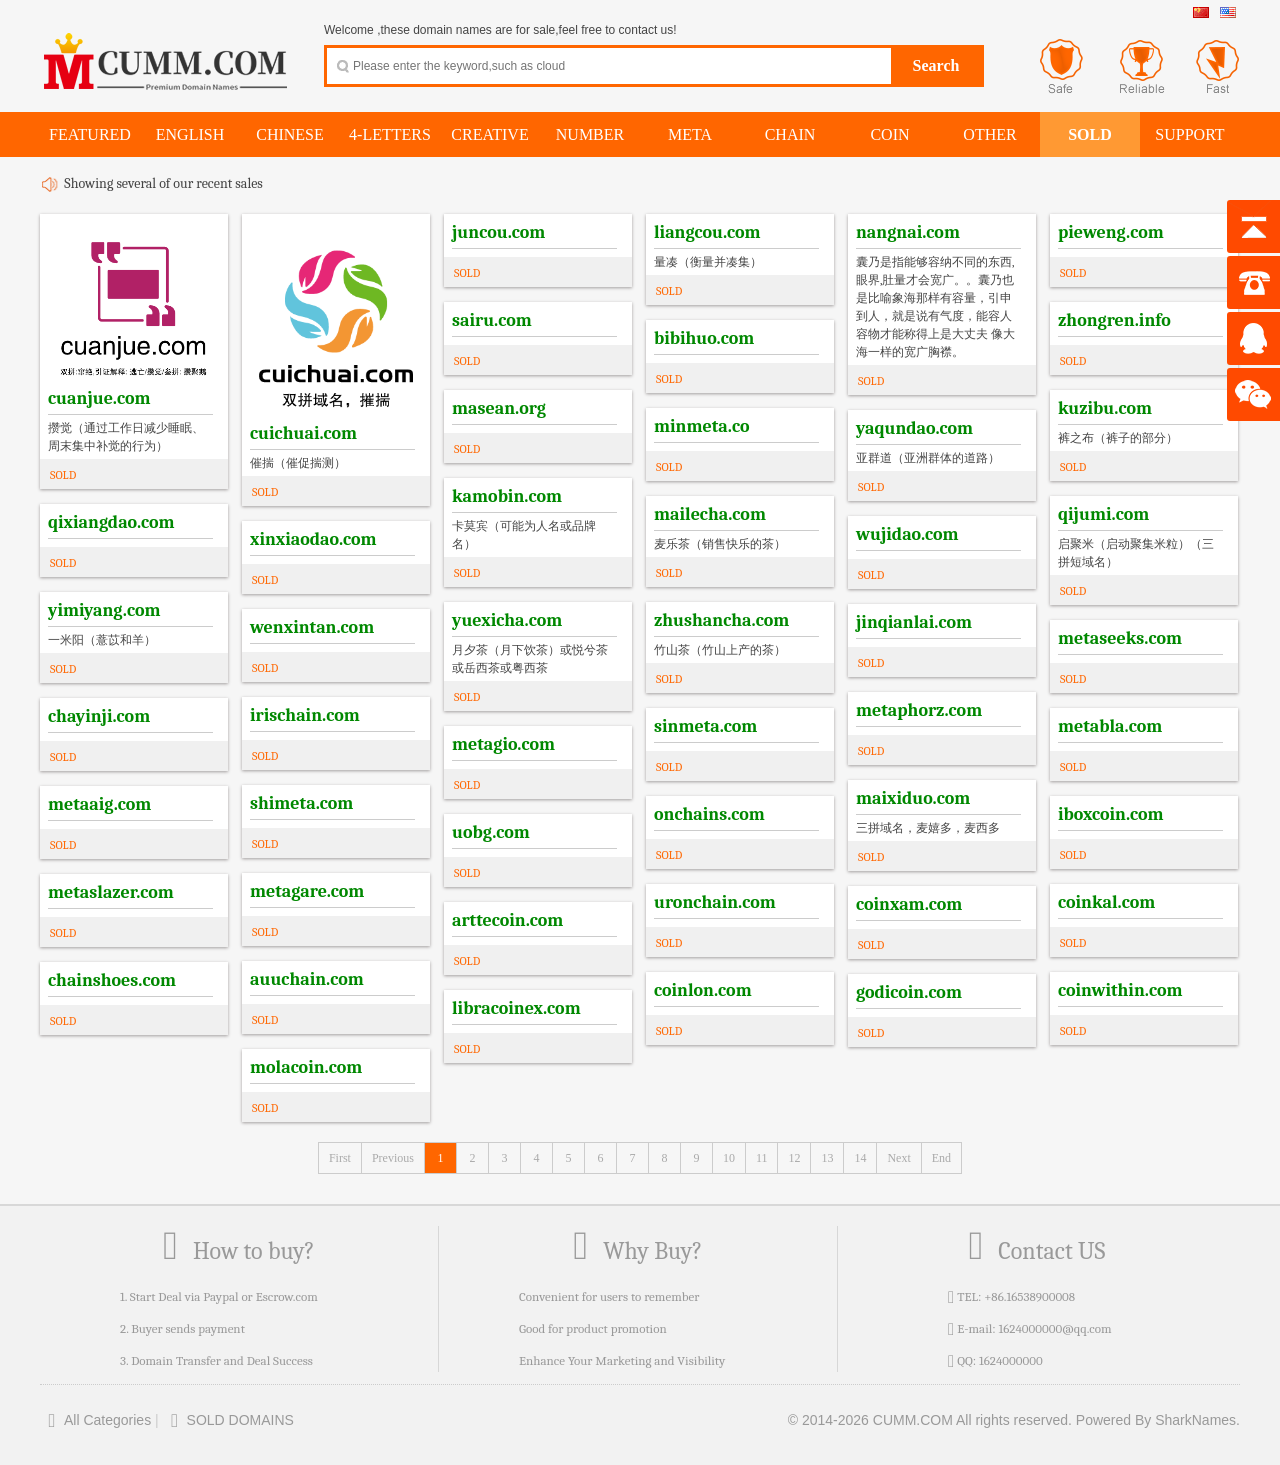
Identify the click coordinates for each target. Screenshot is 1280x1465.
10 (729, 1158)
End (941, 1158)
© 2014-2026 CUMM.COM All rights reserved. (930, 1420)
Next (898, 1158)
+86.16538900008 (1029, 1296)
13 (827, 1158)
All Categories (95, 1420)
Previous (393, 1158)
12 (794, 1158)
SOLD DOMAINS (228, 1420)
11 (762, 1158)
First (340, 1158)
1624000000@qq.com (1054, 1328)
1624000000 (1011, 1360)
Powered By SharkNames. (1158, 1420)
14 (860, 1158)
